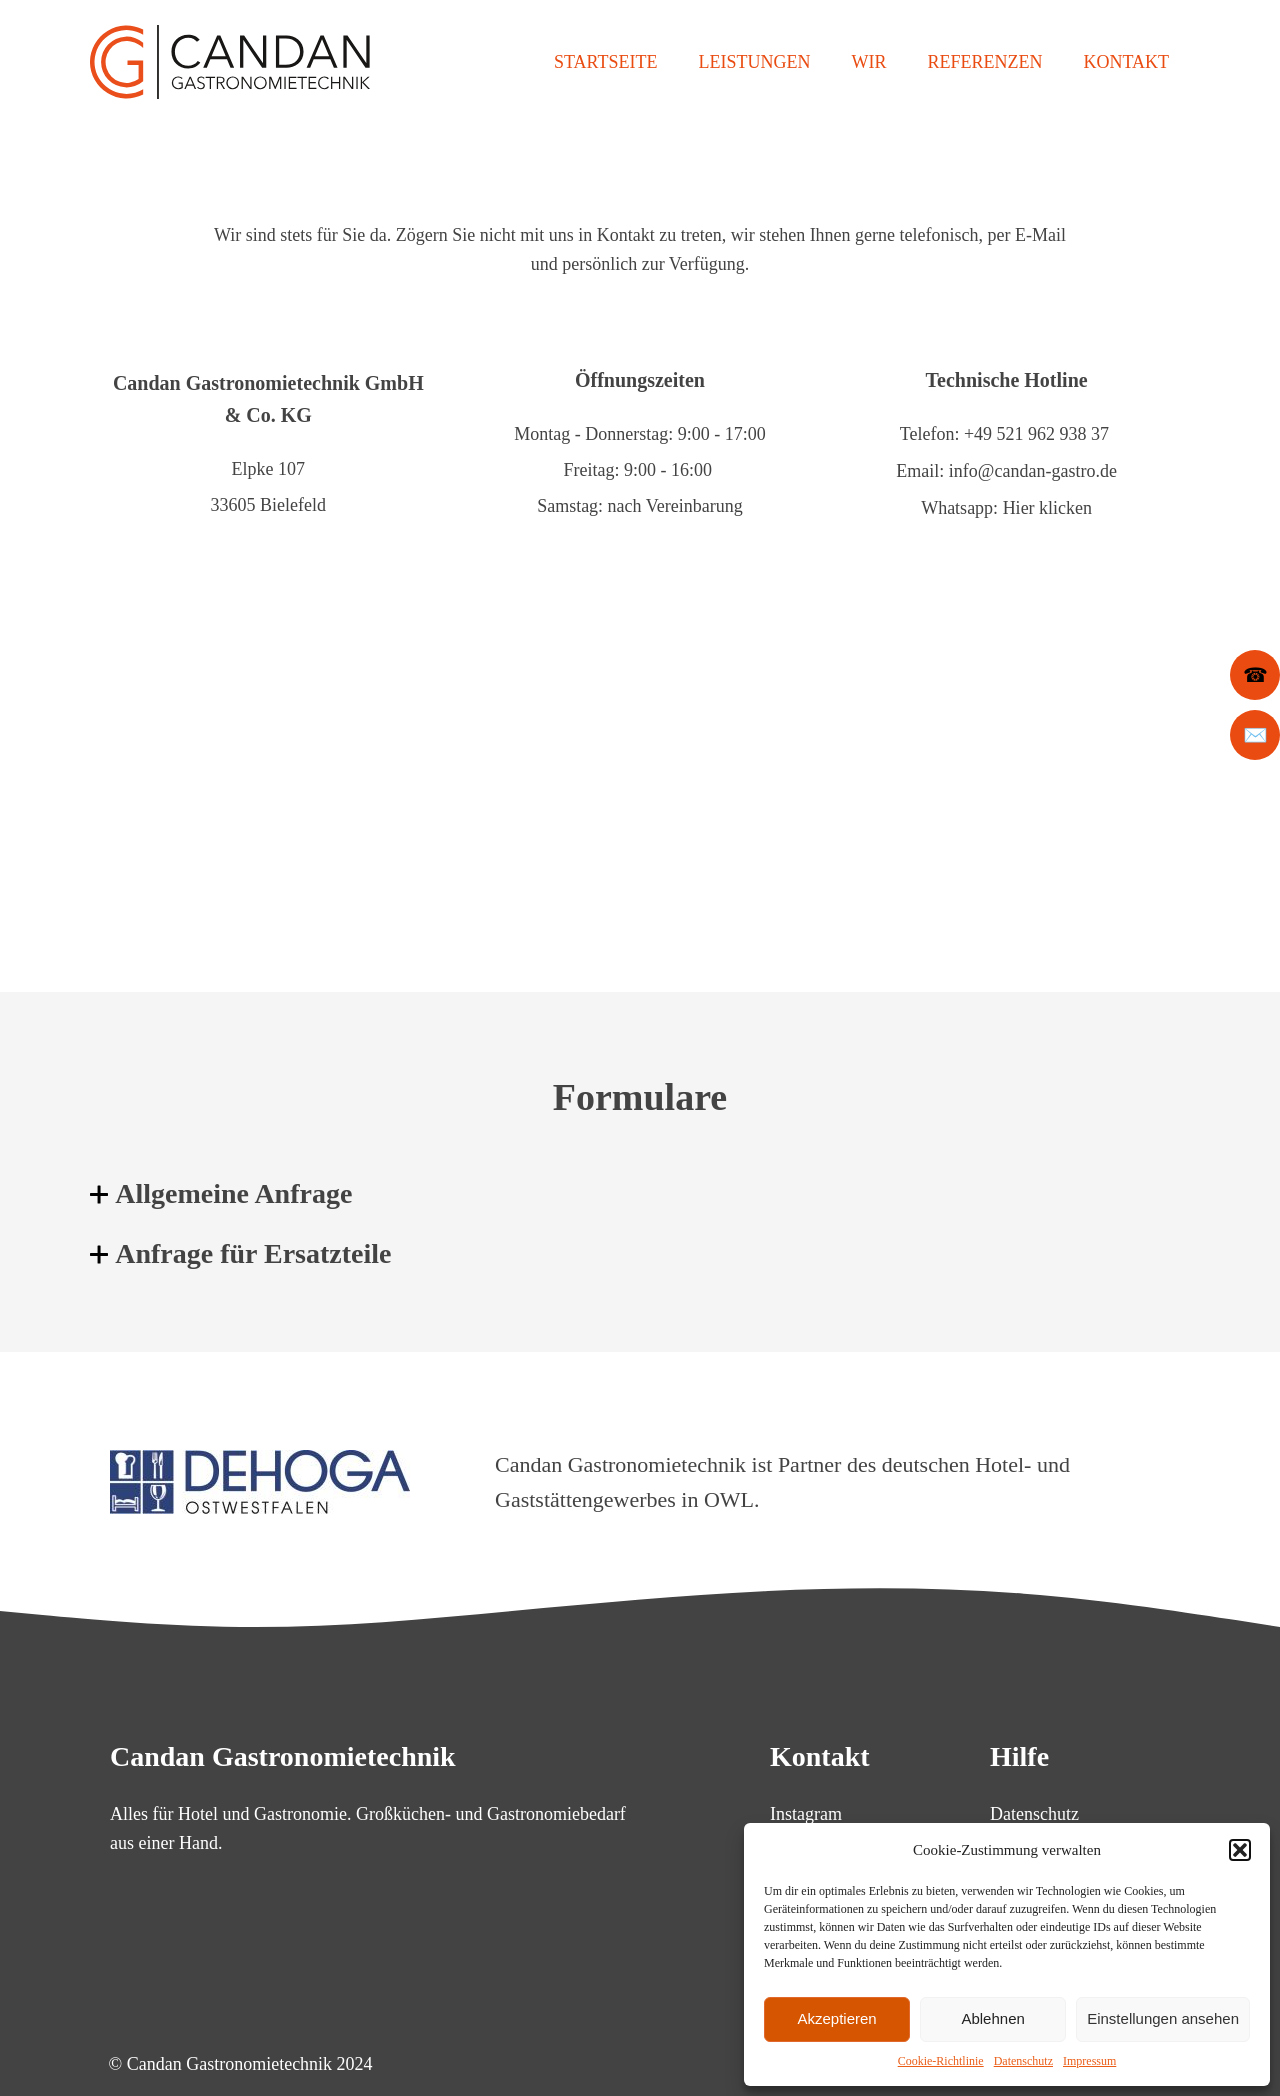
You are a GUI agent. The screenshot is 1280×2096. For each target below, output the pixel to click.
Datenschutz (1023, 2061)
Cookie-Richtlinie (941, 2061)
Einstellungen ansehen (1163, 2018)
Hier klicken (1047, 506)
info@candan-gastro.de (1033, 470)
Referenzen (984, 62)
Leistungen (754, 62)
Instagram (806, 1811)
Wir (868, 62)
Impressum (1089, 2061)
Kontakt (1126, 62)
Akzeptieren (836, 2018)
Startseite (605, 62)
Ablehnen (992, 2018)
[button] (1240, 1850)
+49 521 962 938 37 (1036, 434)
